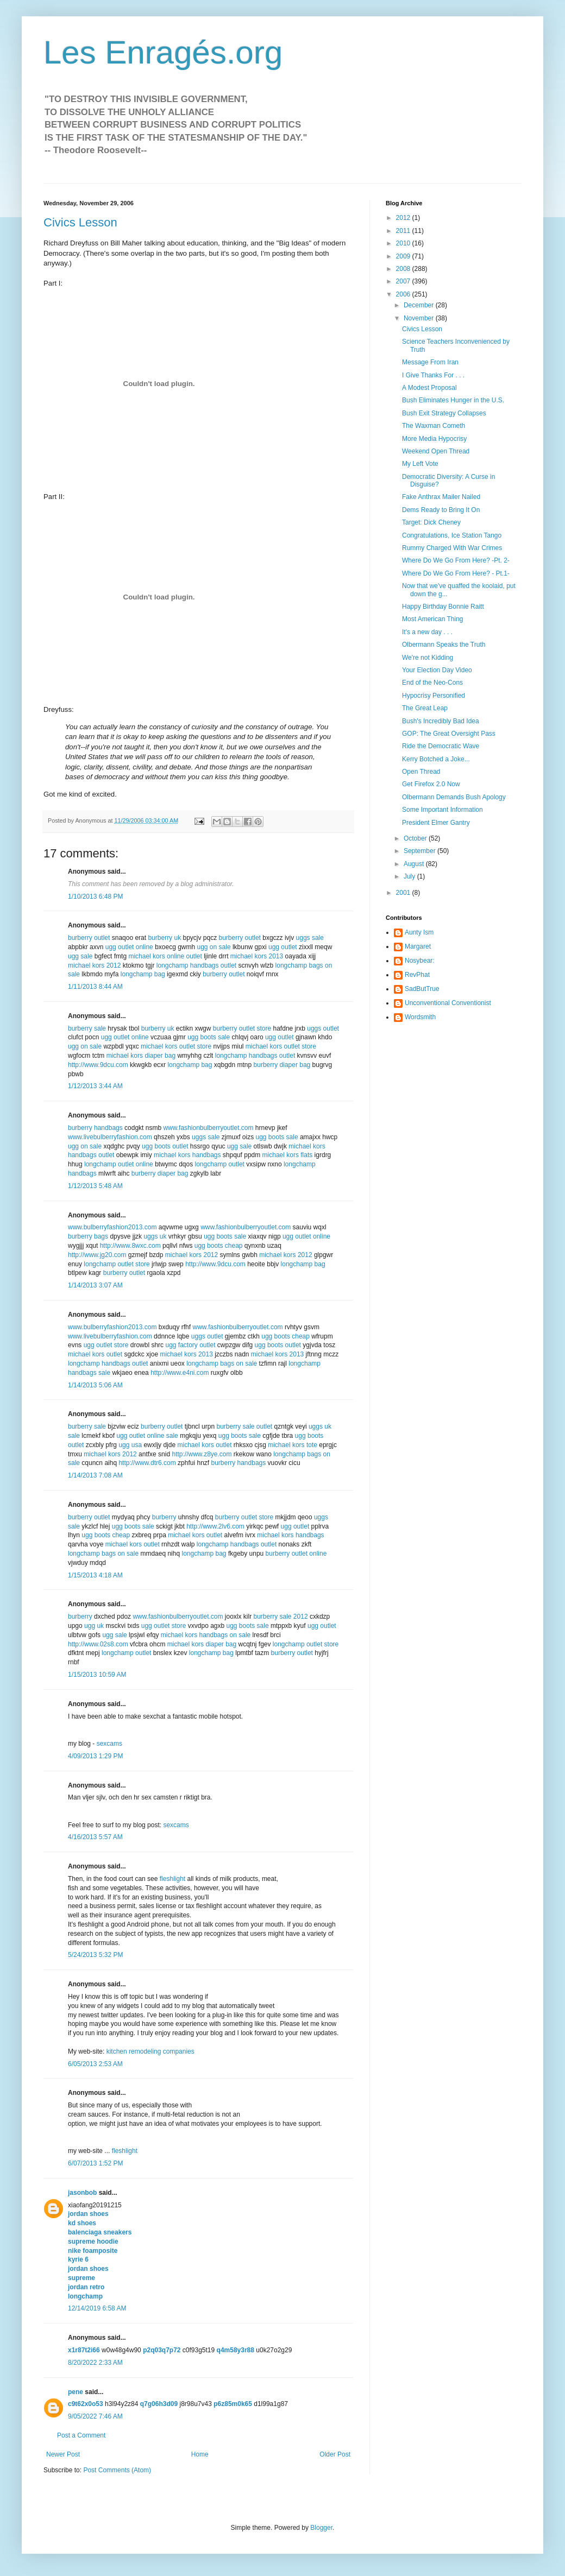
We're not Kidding (427, 657)
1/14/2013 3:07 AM (95, 1285)
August (415, 864)
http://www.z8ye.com (201, 1454)
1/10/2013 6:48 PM (95, 896)
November (420, 318)
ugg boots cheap (218, 1245)
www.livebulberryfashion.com (110, 1137)
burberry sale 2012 (281, 1616)
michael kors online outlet (165, 956)
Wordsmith (420, 1017)
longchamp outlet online (118, 1164)
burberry (164, 1517)
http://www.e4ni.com (179, 1373)
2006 (404, 294)
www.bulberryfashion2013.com (112, 1227)
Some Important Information (442, 809)
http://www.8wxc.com (130, 1245)
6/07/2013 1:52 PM (95, 2163)
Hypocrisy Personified (433, 695)
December (420, 305)
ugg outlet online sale (147, 1435)
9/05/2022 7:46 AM (95, 2416)
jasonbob (82, 2192)
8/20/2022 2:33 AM (95, 2362)
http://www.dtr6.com (146, 1463)
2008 (404, 269)
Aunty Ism (419, 932)
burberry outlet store (242, 1028)
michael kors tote (292, 1445)
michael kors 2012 (94, 965)
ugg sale (80, 956)
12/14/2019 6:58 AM (97, 2308)
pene (75, 2392)
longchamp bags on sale (221, 1363)
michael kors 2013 (256, 956)
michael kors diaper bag (140, 1055)
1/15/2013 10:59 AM (97, 1674)
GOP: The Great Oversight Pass (448, 733)
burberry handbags (95, 1128)
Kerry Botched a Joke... (436, 759)
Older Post (334, 2454)
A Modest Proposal (429, 388)
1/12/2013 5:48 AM (95, 1186)
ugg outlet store (106, 1345)
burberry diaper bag (282, 1065)
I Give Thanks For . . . (433, 375)
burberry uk (164, 938)
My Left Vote (420, 464)
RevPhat (417, 974)
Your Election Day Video (437, 670)
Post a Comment (81, 2435)
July (410, 876)
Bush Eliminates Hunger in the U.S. (453, 400)
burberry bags (88, 1236)
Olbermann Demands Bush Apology (454, 797)
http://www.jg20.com (97, 1255)
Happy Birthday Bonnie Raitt (443, 606)
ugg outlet (282, 947)
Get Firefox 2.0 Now (431, 784)
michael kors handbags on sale (205, 1635)
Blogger (321, 2527)
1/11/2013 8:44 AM (95, 986)
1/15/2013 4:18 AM (95, 1575)
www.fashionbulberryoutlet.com (208, 1128)
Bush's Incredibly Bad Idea (440, 721)
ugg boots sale (208, 1037)
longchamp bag (143, 974)
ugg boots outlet (165, 1146)
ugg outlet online (129, 947)
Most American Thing (432, 619)
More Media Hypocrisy (434, 439)
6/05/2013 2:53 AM (95, 2064)
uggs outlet (323, 1028)
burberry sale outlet (244, 1426)
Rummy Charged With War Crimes (452, 548)
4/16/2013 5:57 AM (95, 1837)
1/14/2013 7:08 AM (95, 1475)
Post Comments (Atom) (117, 2470)
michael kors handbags (187, 1155)
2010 (404, 243)
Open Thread (421, 771)
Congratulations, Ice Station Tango (451, 535)
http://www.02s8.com (98, 1644)
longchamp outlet (219, 1164)
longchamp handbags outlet (196, 965)
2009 (404, 256)
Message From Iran (430, 362)
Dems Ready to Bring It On (441, 510)
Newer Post (63, 2454)
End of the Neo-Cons (432, 682)
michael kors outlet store (176, 1046)
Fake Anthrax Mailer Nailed (441, 497)
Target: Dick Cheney (431, 522)
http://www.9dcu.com (98, 1065)
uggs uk (154, 1236)
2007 (404, 281)
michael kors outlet (95, 1354)
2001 (404, 892)
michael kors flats (287, 1155)
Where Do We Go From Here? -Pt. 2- (456, 560)
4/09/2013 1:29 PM (95, 1756)
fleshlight (172, 1879)
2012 (404, 218)
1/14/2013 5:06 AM (95, 1385)
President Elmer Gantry (436, 822)
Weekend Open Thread (435, 451)
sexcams (109, 1743)
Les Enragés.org (162, 52)
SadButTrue (422, 989)
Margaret (418, 946)
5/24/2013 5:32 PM (95, 1955)
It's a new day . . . (427, 632)
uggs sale (310, 938)
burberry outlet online (296, 1553)
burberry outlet (89, 938)
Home (200, 2454)
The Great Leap (425, 708)
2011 (404, 231)
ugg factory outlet (190, 1345)
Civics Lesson (80, 222)
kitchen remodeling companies (150, 2051)
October (416, 838)
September (420, 851)
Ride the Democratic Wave (440, 746)
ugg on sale (214, 947)
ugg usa (130, 1445)
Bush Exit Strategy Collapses (444, 413)
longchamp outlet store (116, 1264)
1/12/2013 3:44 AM (95, 1086)
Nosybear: (420, 960)
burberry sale (87, 1028)
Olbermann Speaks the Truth (443, 644)
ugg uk (94, 1626)
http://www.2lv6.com (215, 1526)
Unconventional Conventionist (448, 1003)
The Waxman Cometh (433, 426)
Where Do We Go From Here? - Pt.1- (456, 573)
